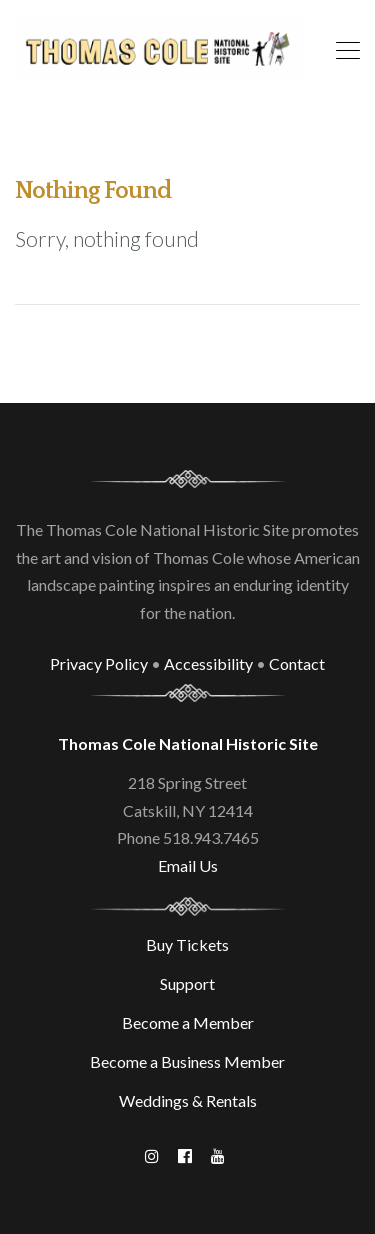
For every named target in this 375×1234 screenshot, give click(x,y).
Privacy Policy (99, 663)
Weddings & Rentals (188, 1100)
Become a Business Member (187, 1061)
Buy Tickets (187, 944)
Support (187, 983)
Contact (297, 663)
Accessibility (208, 663)
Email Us (188, 865)
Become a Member (188, 1022)
